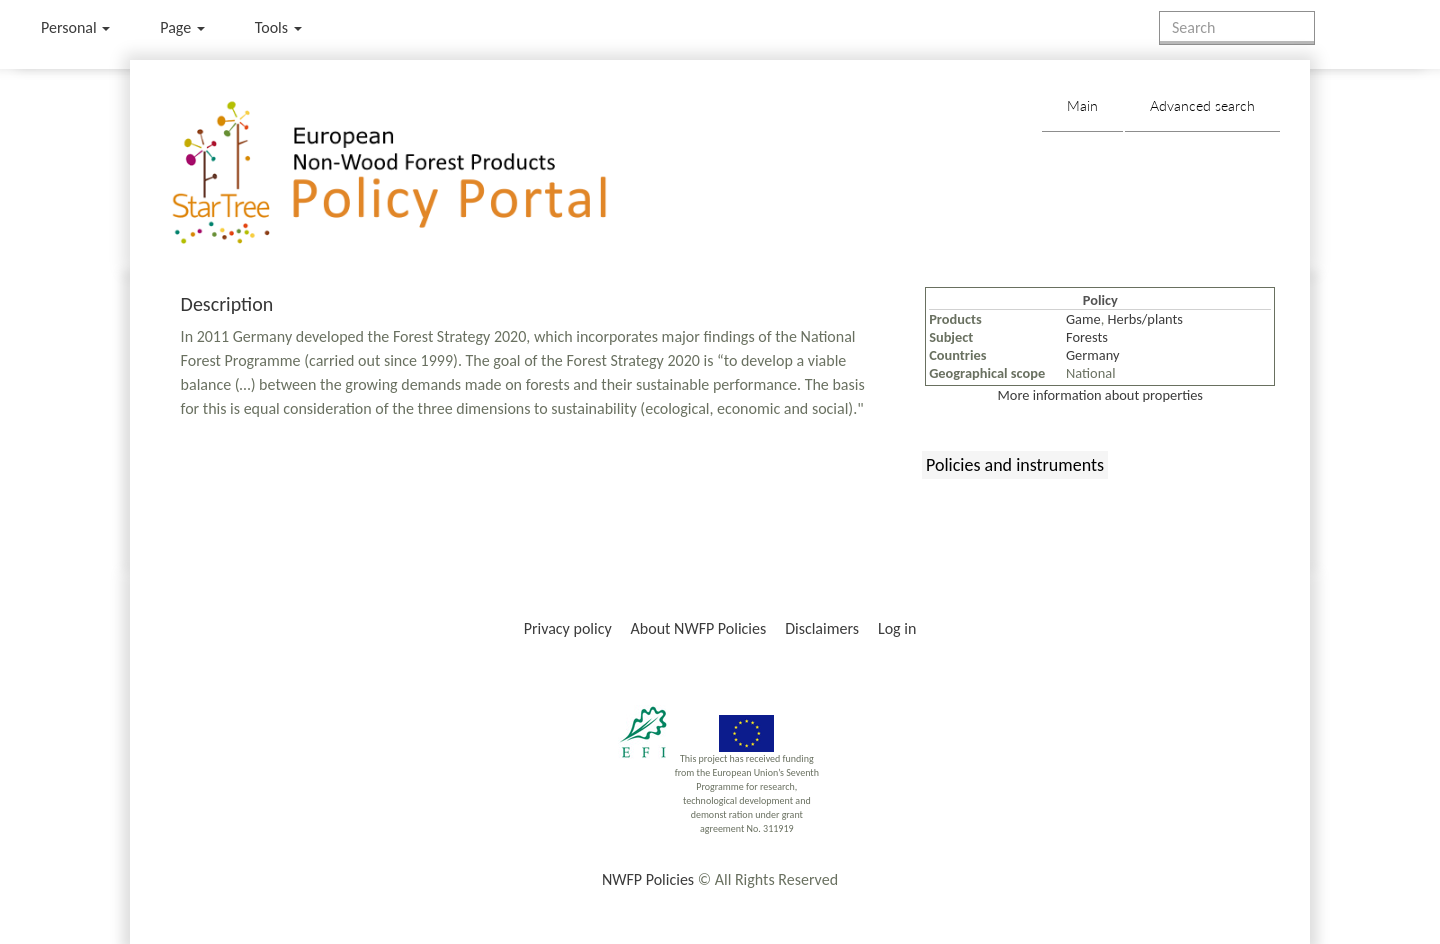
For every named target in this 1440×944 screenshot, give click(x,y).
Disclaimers (822, 628)
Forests (1087, 337)
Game (1083, 319)
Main (1082, 105)
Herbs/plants (1145, 319)
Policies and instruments (1015, 465)
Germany (1092, 355)
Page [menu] (182, 27)
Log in (897, 628)
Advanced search (1202, 105)
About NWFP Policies (699, 628)
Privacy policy (568, 628)
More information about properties (1100, 395)
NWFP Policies (648, 879)
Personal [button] (75, 27)
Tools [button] (278, 27)
